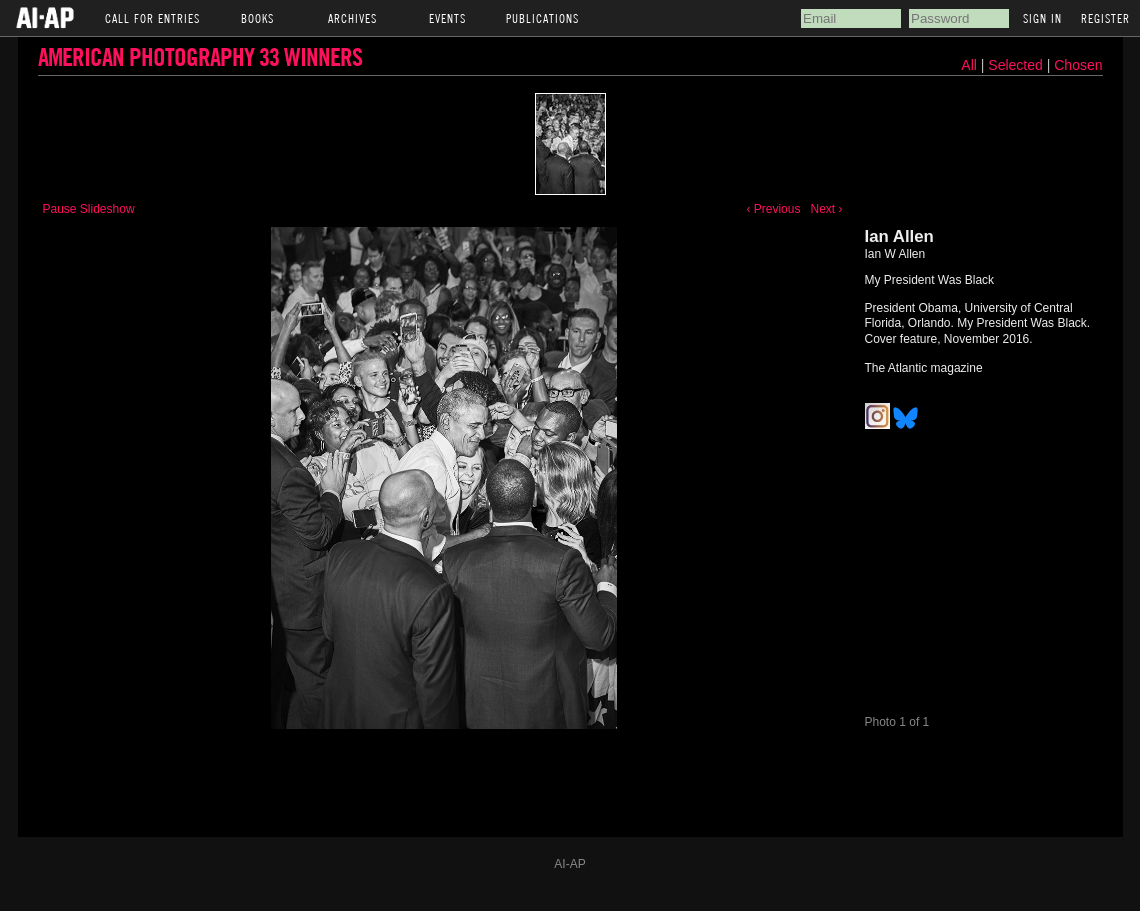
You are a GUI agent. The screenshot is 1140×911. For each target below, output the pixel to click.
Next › (826, 209)
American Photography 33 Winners (200, 56)
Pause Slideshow (89, 209)
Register (1105, 18)
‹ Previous (773, 209)
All (969, 65)
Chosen (1078, 65)
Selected (1017, 65)
